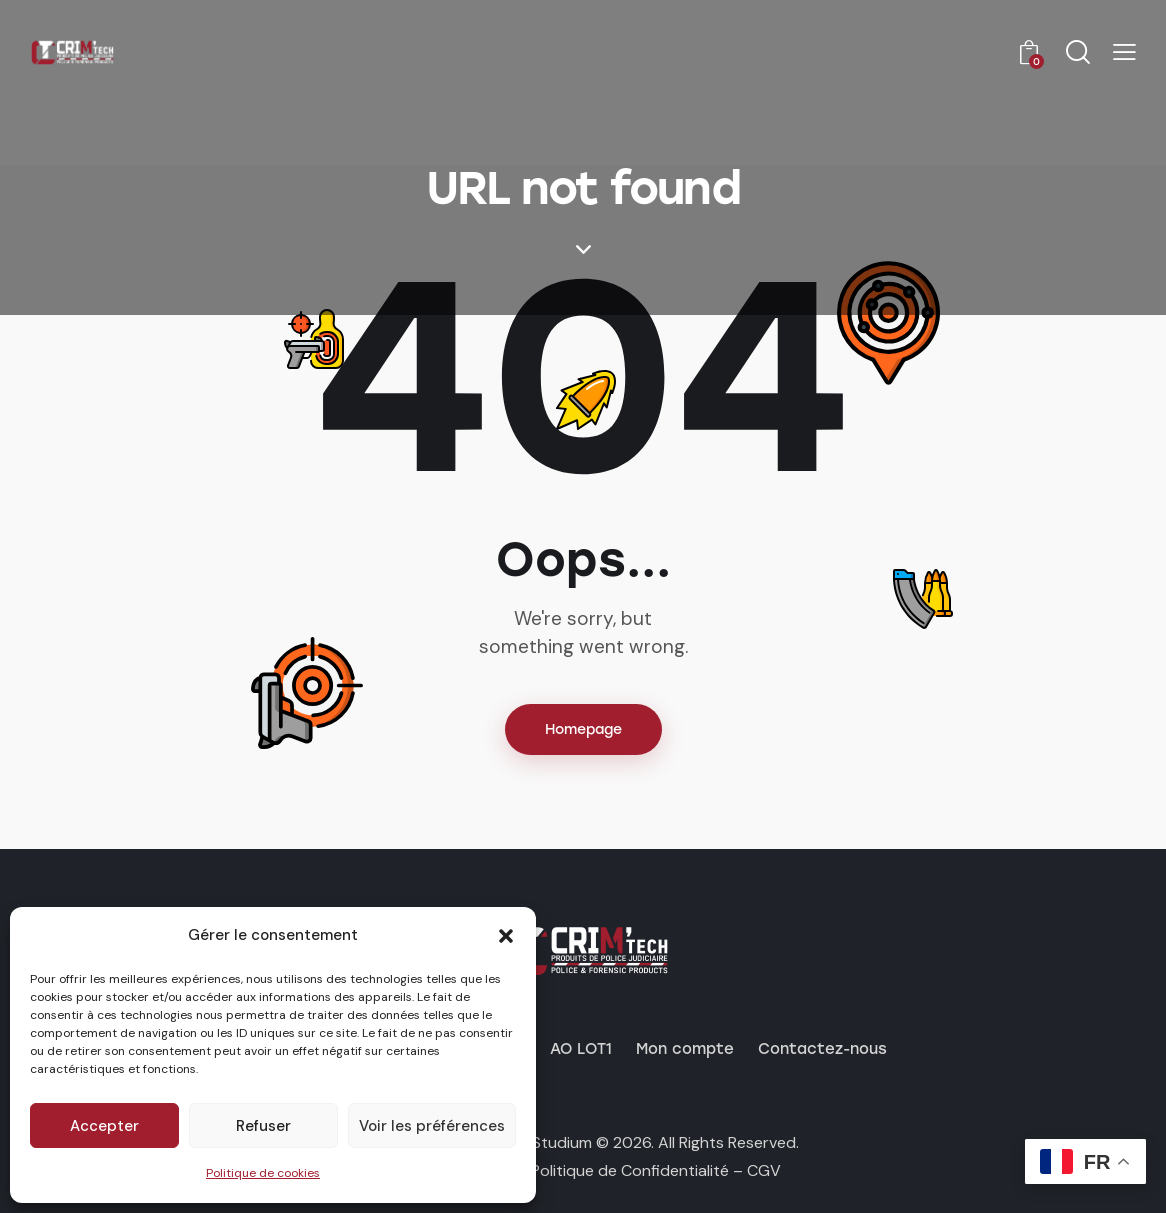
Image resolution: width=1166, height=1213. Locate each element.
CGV (764, 1170)
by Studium (551, 1142)
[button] (506, 936)
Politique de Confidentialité (630, 1170)
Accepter (104, 1126)
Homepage (583, 729)
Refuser (263, 1126)
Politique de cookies (263, 1173)
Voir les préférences (432, 1126)
